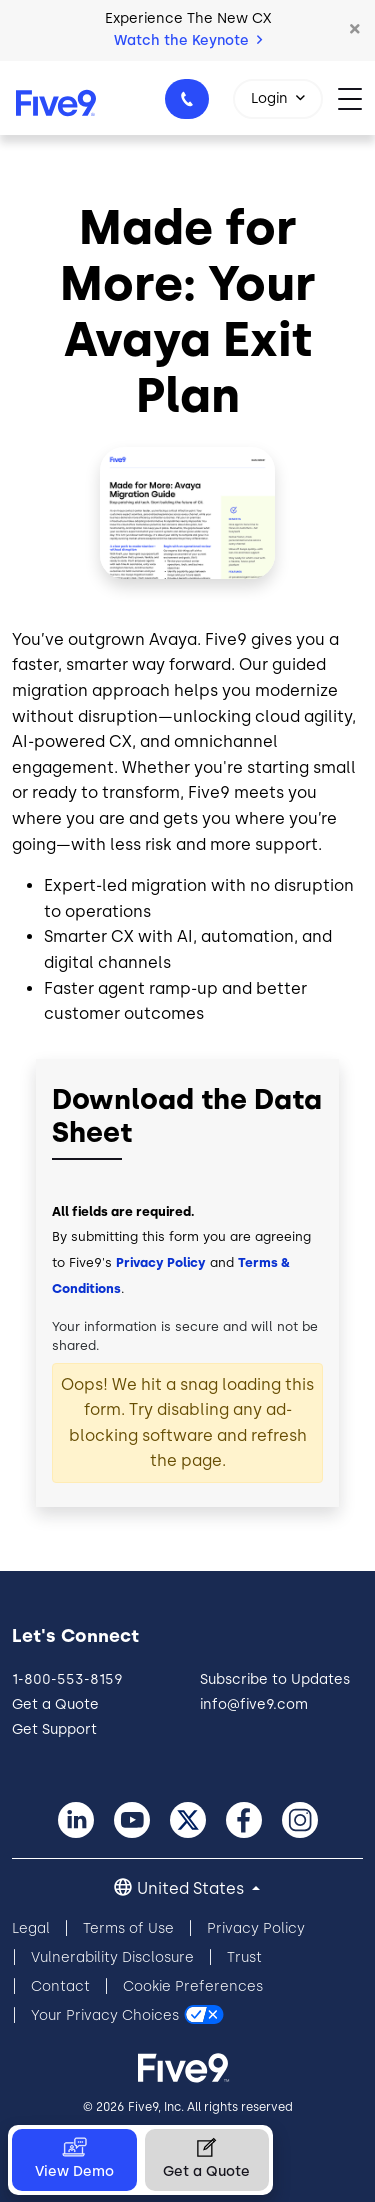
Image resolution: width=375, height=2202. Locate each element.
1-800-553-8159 (190, 105)
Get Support (54, 1729)
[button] (355, 30)
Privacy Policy (161, 1262)
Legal (31, 1928)
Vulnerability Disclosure (112, 1957)
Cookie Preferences (193, 1986)
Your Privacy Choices (105, 2015)
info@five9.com (254, 1704)
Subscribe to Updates (275, 1679)
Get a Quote (55, 1704)
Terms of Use (128, 1928)
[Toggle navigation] (356, 97)
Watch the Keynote (188, 40)
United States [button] (192, 1888)
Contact (60, 1986)
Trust (244, 1957)
